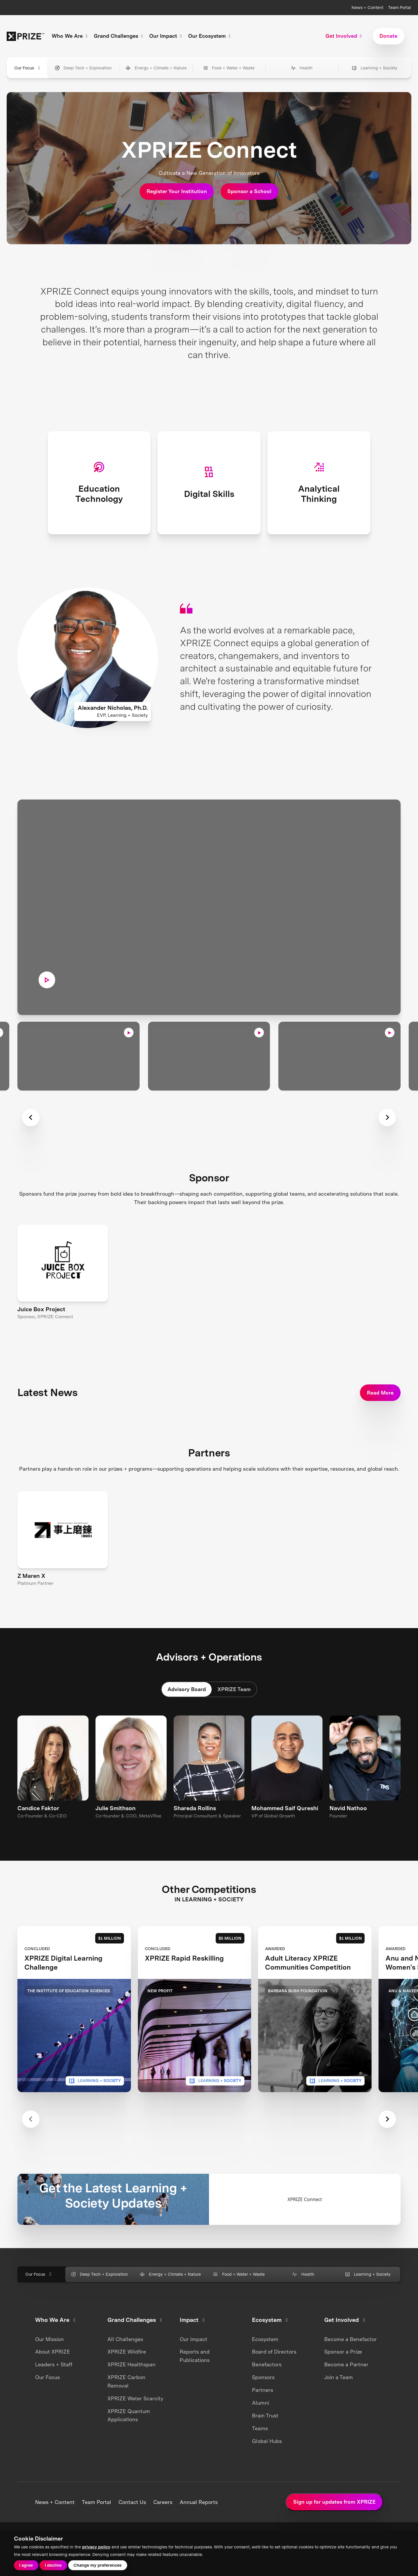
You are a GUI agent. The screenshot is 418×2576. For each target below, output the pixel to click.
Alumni (260, 2431)
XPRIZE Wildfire (126, 2380)
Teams (260, 2456)
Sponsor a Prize (343, 2380)
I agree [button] (26, 2565)
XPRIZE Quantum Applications (128, 2443)
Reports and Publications (195, 2384)
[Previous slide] (30, 2147)
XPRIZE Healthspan (131, 2393)
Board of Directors (274, 2380)
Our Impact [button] (166, 36)
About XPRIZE (52, 2380)
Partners (262, 2418)
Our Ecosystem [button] (210, 36)
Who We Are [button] (70, 36)
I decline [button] (53, 2565)
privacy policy (96, 2546)
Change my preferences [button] (97, 2565)
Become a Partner (346, 2393)
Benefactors (267, 2393)
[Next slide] (387, 2147)
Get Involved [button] (344, 36)
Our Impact (193, 2367)
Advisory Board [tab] (186, 1585)
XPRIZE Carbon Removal (126, 2410)
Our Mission (49, 2367)
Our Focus (47, 2406)
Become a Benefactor (350, 2367)
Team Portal (399, 7)
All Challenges (125, 2367)
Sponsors (263, 2406)
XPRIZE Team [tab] (234, 1585)
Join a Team (338, 2406)
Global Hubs (267, 2469)
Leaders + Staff (53, 2393)
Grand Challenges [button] (119, 36)
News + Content (367, 7)
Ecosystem (265, 2367)
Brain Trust (265, 2444)
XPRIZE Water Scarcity (135, 2427)
